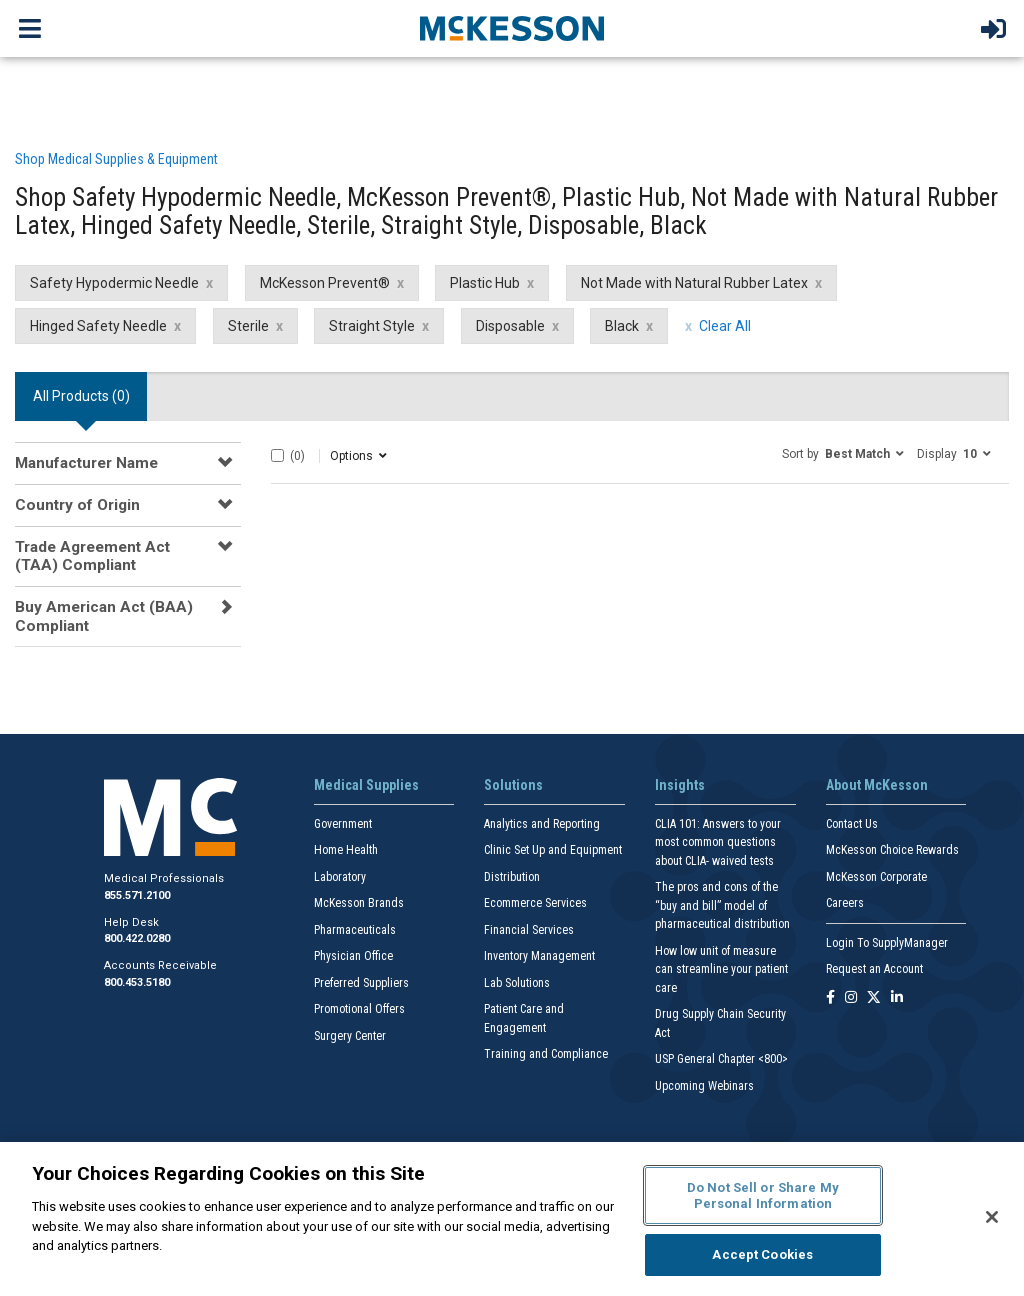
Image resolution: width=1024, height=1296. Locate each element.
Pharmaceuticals (355, 930)
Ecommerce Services (535, 903)
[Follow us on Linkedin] (897, 998)
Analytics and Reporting (542, 824)
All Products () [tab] (81, 396)
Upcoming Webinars (704, 1086)
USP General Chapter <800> (721, 1059)
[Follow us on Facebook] (830, 998)
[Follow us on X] (874, 998)
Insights (680, 785)
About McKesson (877, 785)
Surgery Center (350, 1036)
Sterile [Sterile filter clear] (248, 326)
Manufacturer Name (86, 463)
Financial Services (529, 930)
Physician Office (353, 956)
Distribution (512, 877)
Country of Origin (77, 505)
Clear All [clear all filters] (725, 326)
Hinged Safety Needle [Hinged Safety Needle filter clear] (98, 326)
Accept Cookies (762, 1254)
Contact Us (852, 824)
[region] (512, 1219)
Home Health (346, 850)
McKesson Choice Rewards (892, 850)
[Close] (992, 1217)
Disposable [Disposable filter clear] (510, 326)
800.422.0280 (137, 938)
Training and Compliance (546, 1054)
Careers (845, 903)
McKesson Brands (359, 903)
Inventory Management (539, 956)
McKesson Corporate (876, 877)
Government (343, 824)
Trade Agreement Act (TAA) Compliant (92, 556)
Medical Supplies (366, 785)
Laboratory (340, 877)
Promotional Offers (359, 1009)
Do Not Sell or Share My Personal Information (763, 1195)
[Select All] (277, 455)
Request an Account (874, 969)
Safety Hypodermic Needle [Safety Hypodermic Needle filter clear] (114, 283)
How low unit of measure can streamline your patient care (721, 969)
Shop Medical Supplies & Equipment (116, 159)
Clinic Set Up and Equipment (553, 850)
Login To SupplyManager (887, 943)
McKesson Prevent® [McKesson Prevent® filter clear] (325, 283)
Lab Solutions (517, 983)
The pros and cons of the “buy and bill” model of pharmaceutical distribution (722, 905)
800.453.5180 (137, 982)
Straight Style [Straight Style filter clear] (372, 326)
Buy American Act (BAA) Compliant (104, 616)
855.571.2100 (137, 895)
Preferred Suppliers (361, 983)
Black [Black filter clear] (622, 326)
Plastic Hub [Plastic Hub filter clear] (485, 283)
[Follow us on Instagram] (851, 998)
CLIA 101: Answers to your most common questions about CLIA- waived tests (718, 842)
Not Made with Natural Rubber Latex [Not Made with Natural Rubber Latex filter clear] (694, 283)
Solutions (513, 785)
